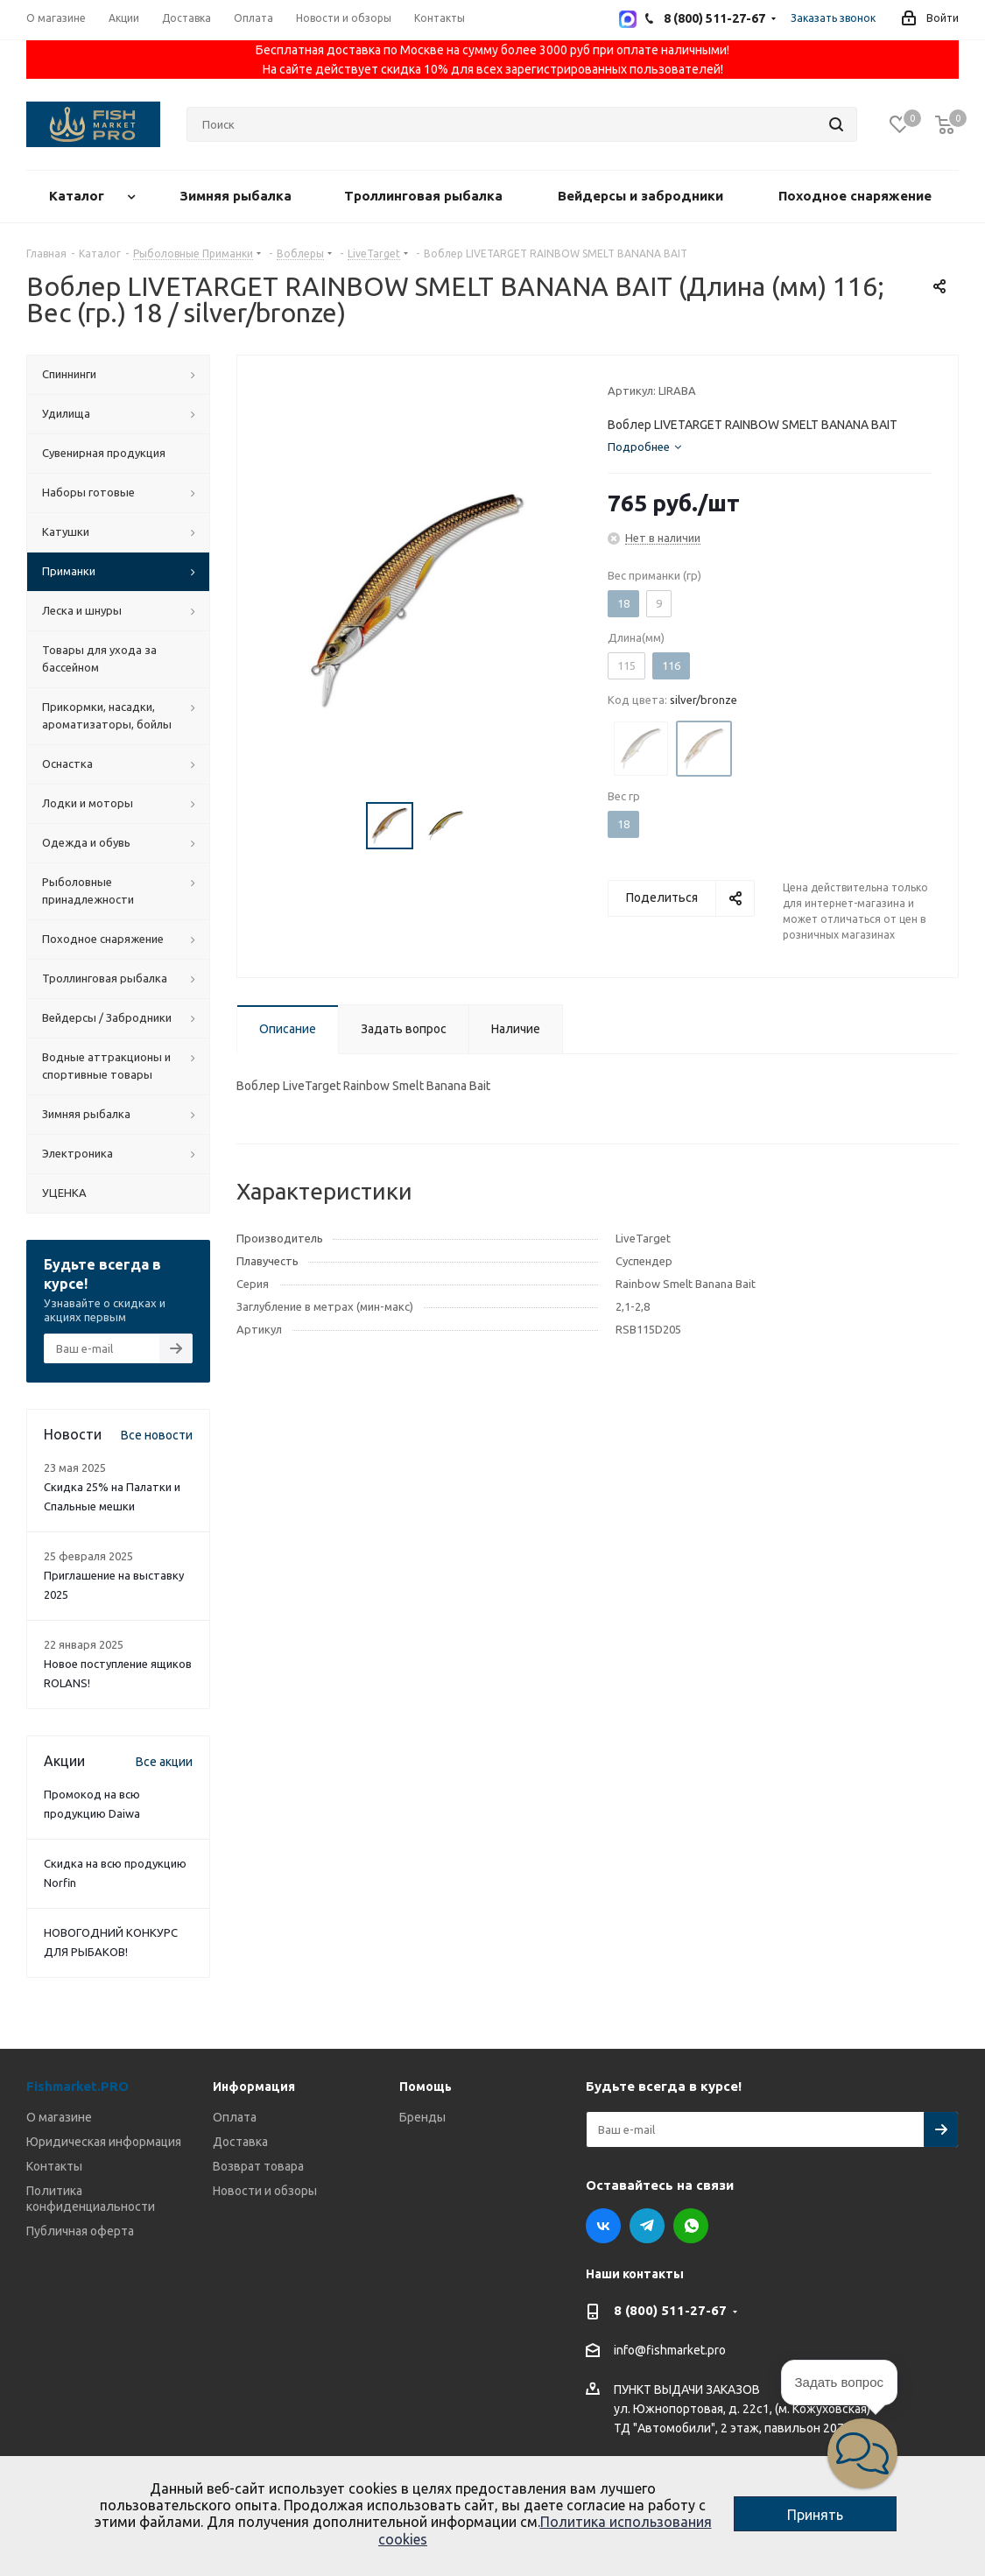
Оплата (235, 2117)
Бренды (422, 2117)
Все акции (164, 1762)
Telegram (647, 2225)
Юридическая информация (103, 2142)
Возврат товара (258, 2166)
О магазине (59, 2117)
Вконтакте (603, 2225)
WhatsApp (690, 2225)
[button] (862, 2453)
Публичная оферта (80, 2231)
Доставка (240, 2142)
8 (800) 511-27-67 (670, 2310)
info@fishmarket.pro (670, 2351)
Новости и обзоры (265, 2191)
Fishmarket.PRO (77, 2086)
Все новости (157, 1435)
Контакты (54, 2166)
